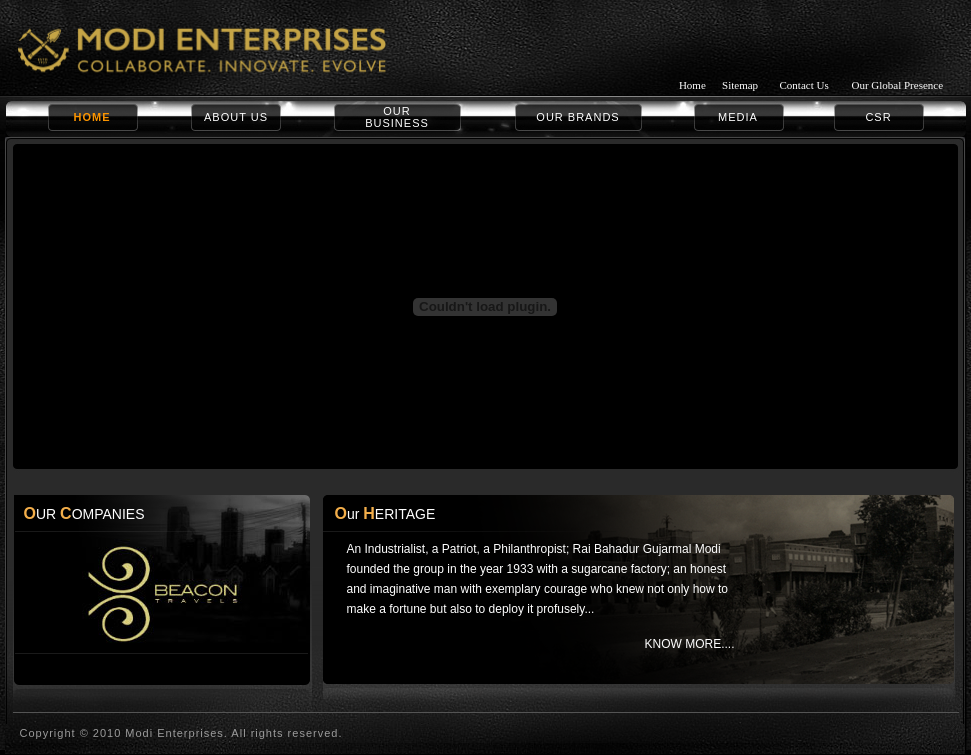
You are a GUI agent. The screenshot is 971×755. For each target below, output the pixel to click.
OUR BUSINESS (397, 117)
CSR (878, 117)
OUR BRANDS (577, 117)
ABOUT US (236, 117)
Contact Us (804, 85)
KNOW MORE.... (689, 644)
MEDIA (738, 117)
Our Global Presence (897, 85)
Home (692, 85)
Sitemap (740, 85)
